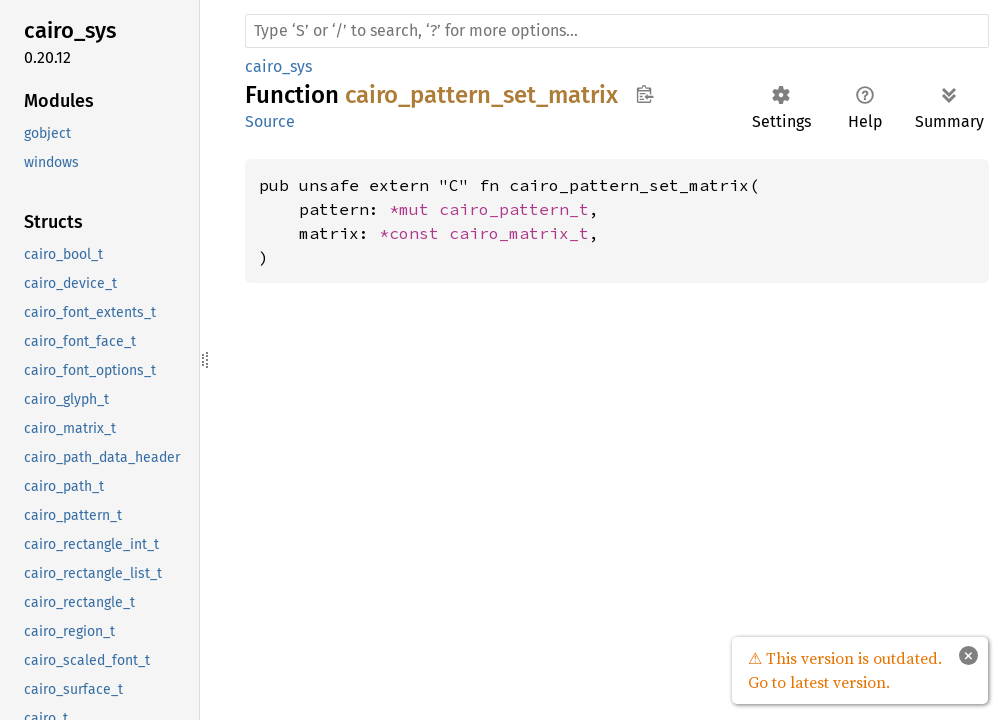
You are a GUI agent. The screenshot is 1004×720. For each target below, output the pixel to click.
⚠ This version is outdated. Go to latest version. (845, 670)
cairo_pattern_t (514, 209)
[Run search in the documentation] (617, 31)
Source (270, 121)
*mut (414, 209)
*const (414, 233)
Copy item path (644, 94)
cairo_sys (278, 66)
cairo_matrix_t (519, 233)
